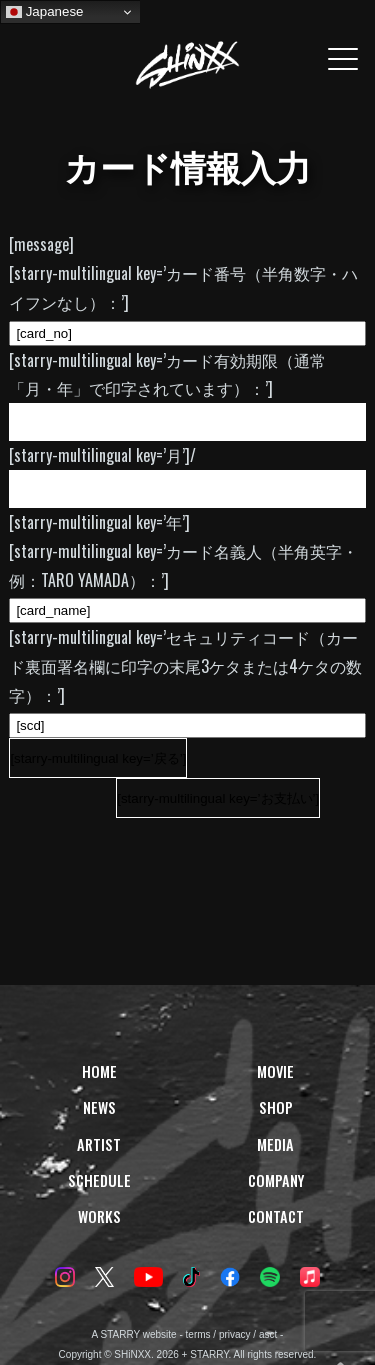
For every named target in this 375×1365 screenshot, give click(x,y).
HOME (99, 1071)
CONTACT (276, 1216)
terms (198, 1334)
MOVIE (275, 1071)
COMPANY (276, 1180)
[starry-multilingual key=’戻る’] (98, 758)
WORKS (99, 1216)
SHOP (276, 1107)
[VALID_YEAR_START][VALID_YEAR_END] (187, 489)
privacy (235, 1334)
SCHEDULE (99, 1180)
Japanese (45, 12)
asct (268, 1334)
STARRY (120, 1334)
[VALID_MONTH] (187, 422)
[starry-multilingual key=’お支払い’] (218, 798)
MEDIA (275, 1144)
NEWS (99, 1107)
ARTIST (99, 1144)
